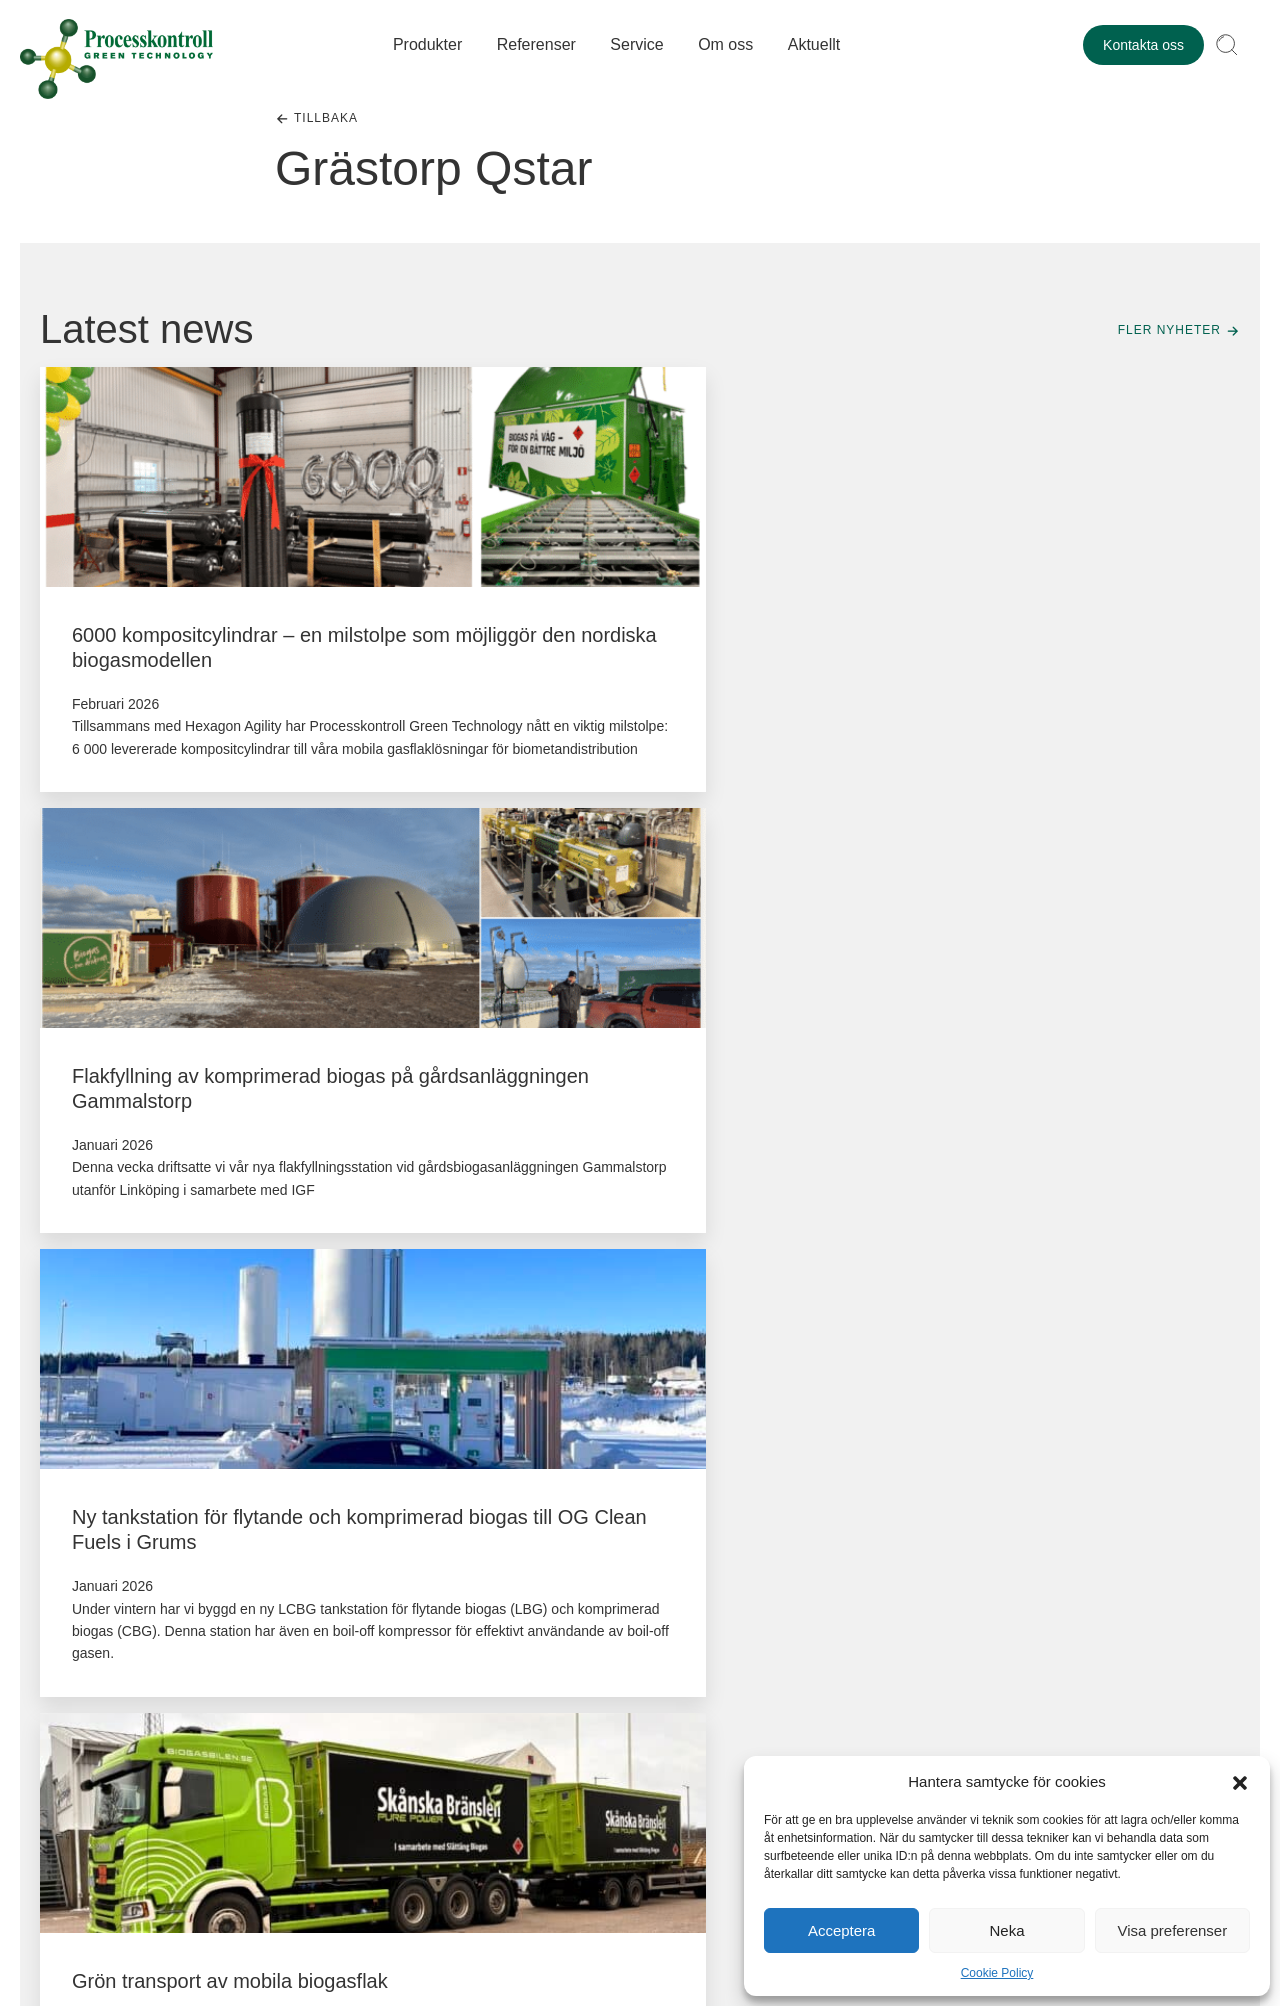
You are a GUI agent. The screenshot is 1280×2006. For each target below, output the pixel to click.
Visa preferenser (1172, 1930)
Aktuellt (817, 46)
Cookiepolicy (358, 1885)
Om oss (729, 46)
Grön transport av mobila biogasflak (230, 1168)
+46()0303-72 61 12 (344, 1729)
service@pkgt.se (335, 1752)
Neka (1006, 1930)
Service (640, 46)
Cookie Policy (997, 1973)
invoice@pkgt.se (1063, 1752)
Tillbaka (326, 118)
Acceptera (842, 1930)
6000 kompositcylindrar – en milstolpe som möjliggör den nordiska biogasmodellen (197, 660)
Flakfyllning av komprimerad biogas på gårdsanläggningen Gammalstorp (636, 660)
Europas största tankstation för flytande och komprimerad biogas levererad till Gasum (1035, 1193)
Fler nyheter (1169, 330)
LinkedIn (78, 1632)
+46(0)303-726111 (827, 1729)
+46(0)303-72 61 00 (101, 1572)
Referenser (539, 46)
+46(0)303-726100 (1070, 1729)
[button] (1240, 1781)
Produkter (430, 46)
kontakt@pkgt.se (114, 1600)
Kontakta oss (1143, 47)
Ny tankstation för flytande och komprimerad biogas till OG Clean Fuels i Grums (1038, 660)
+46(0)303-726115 (584, 1729)
